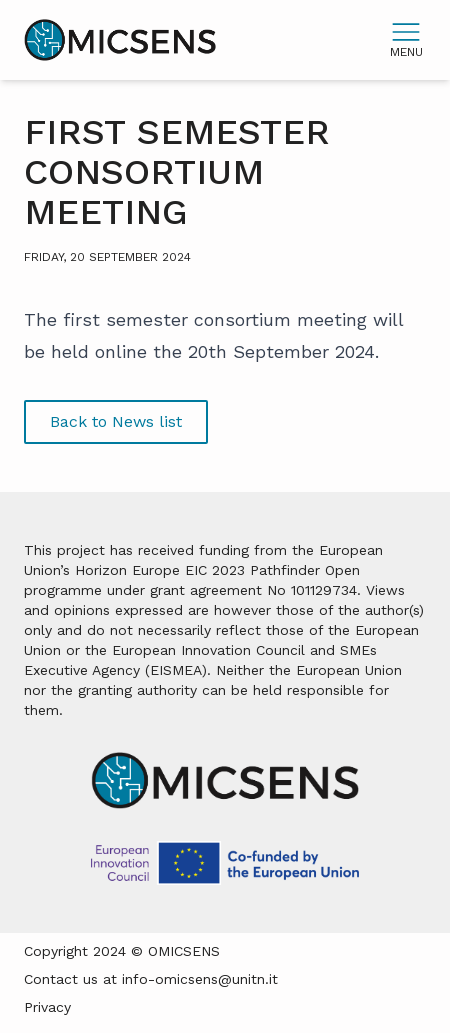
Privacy (47, 1007)
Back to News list (116, 421)
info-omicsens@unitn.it (200, 979)
